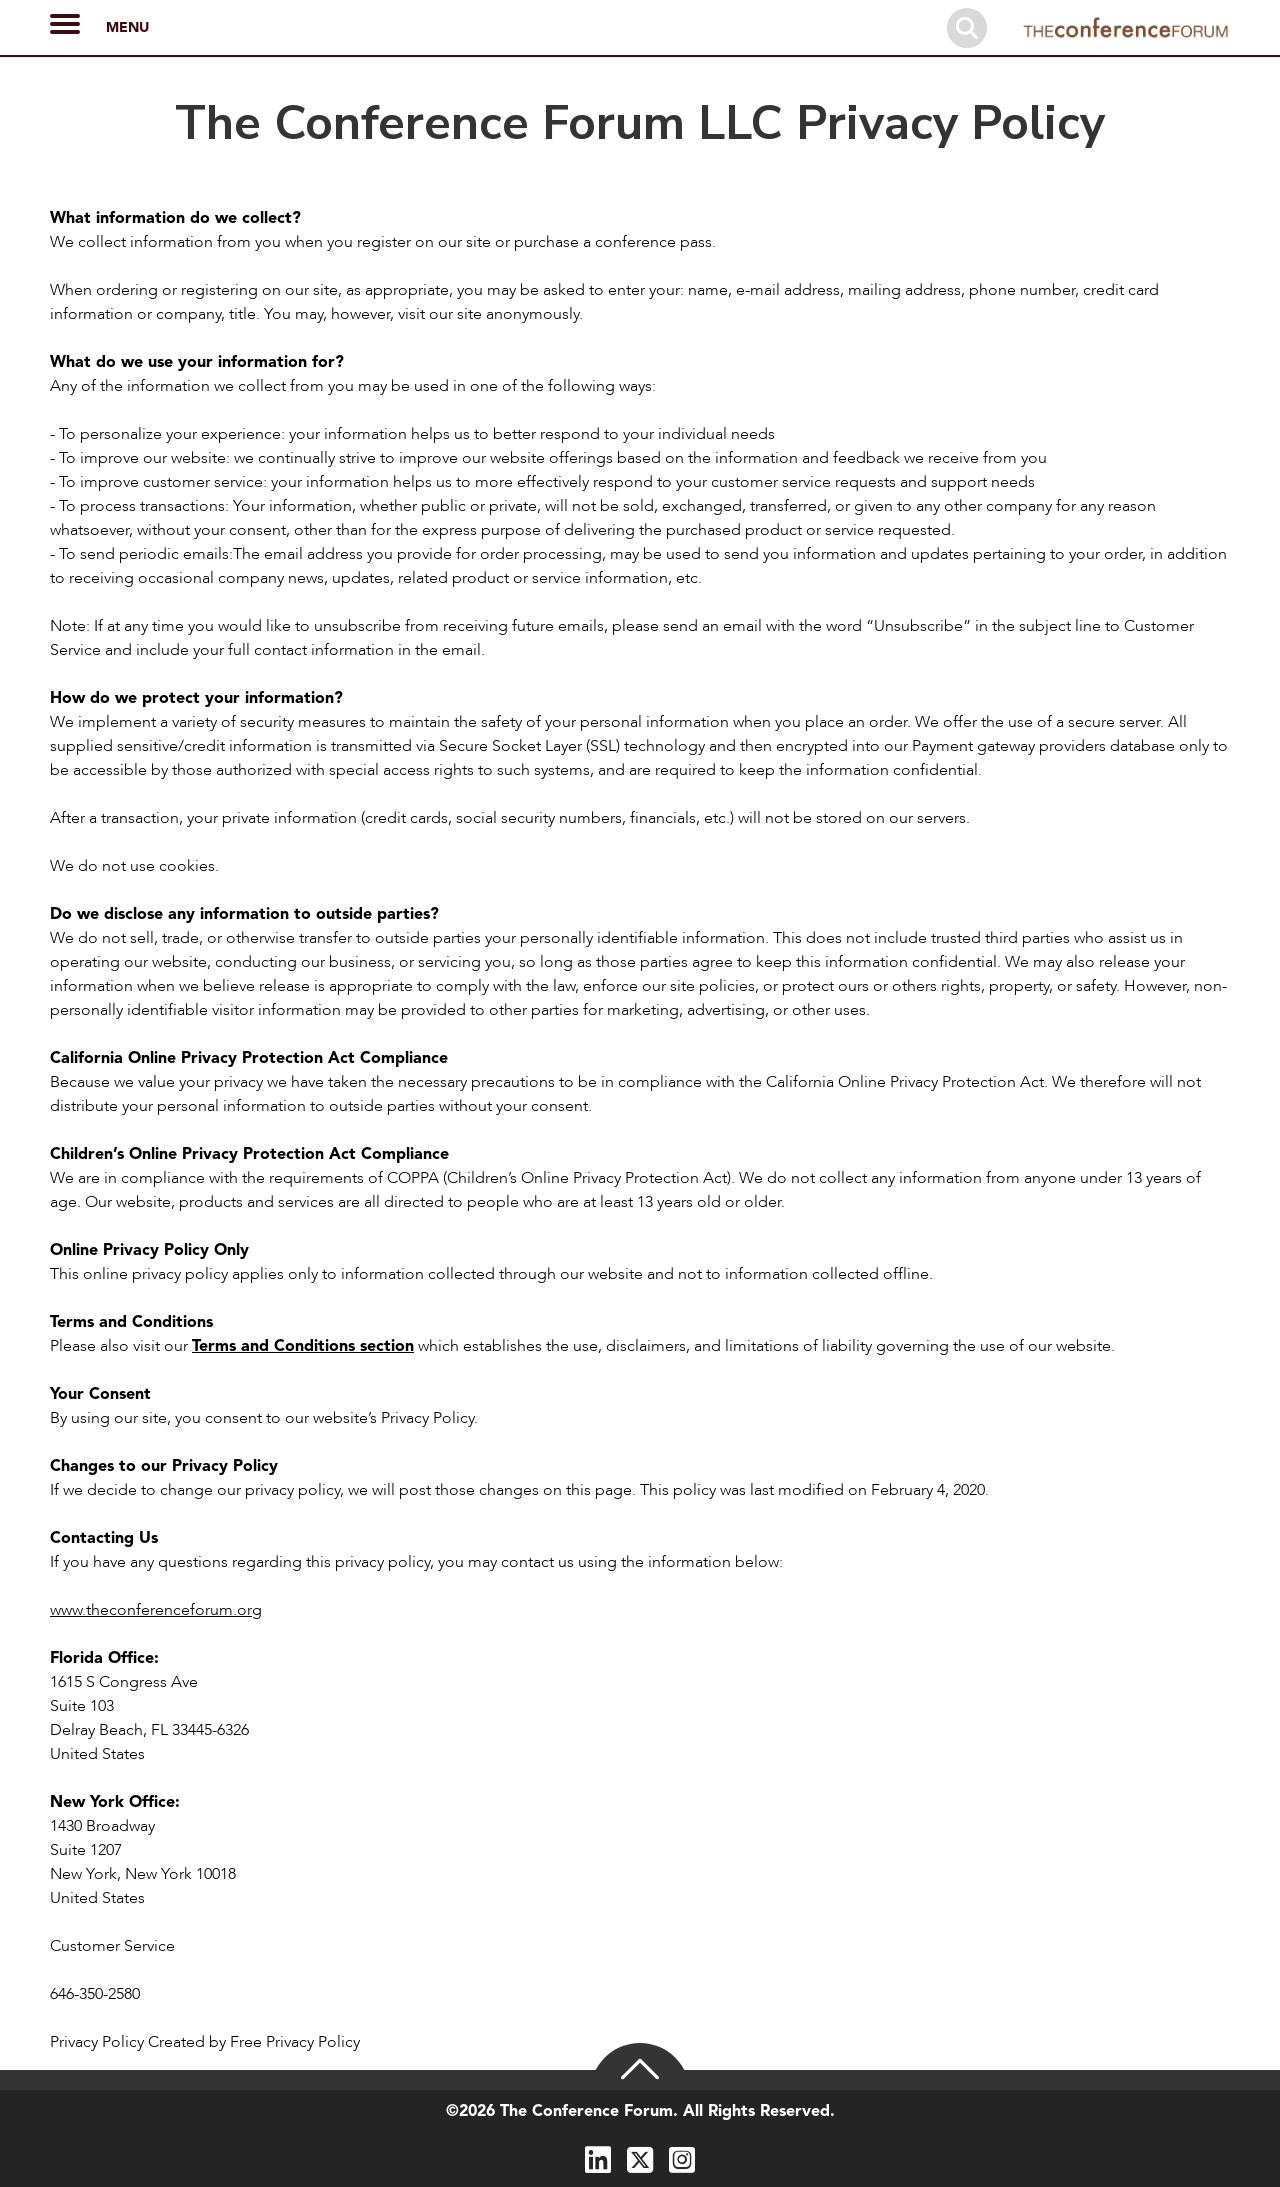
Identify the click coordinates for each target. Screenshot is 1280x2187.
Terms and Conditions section (303, 1345)
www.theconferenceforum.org (156, 1610)
